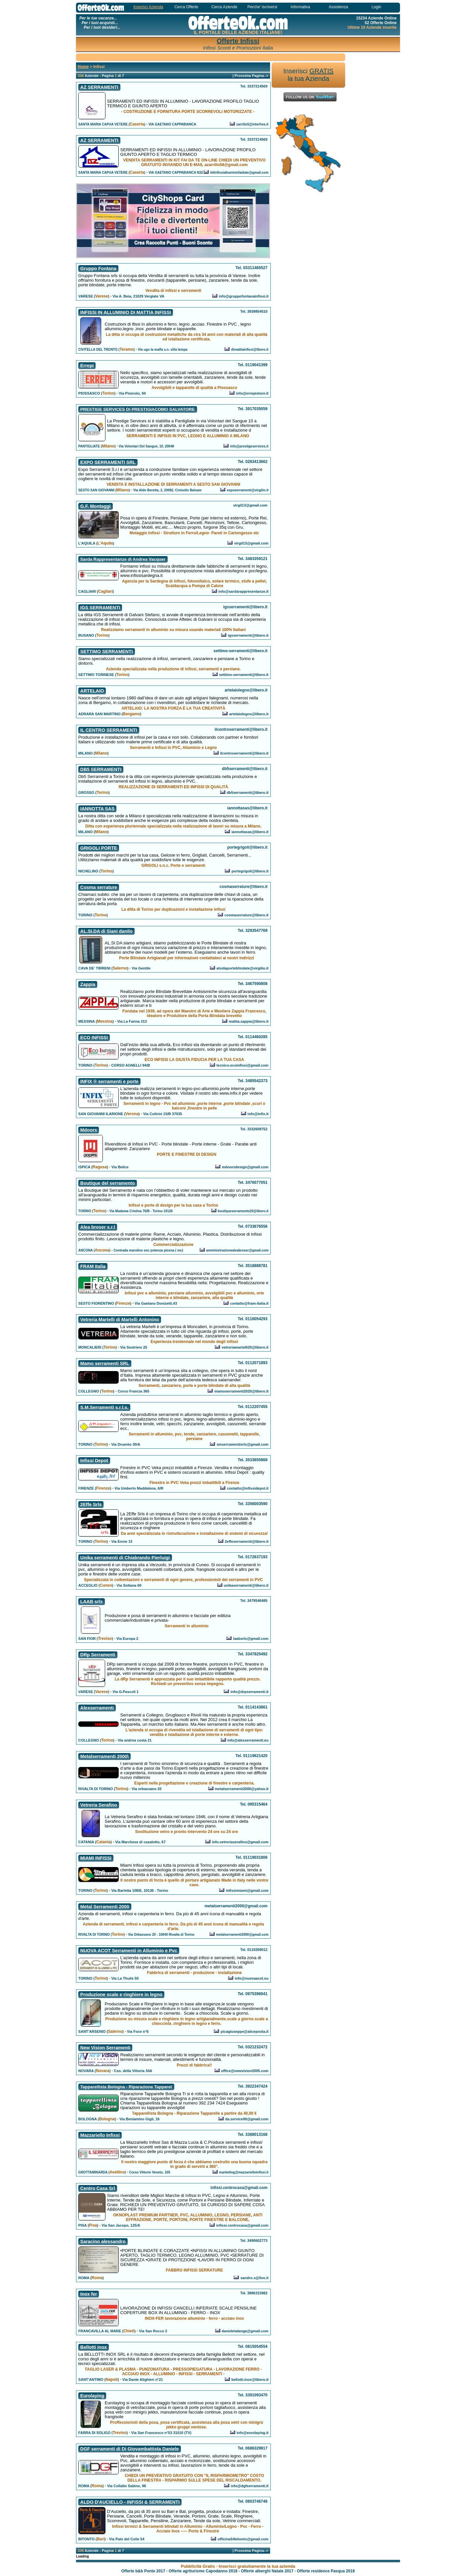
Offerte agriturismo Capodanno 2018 (203, 2571)
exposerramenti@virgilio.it (247, 490)
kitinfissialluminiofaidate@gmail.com (239, 172)
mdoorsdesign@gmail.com (245, 1167)
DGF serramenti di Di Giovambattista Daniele (129, 2449)
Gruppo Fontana (98, 268)
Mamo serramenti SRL (104, 1363)
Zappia (87, 984)
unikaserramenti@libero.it (246, 1585)
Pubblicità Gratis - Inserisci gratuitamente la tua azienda (238, 2566)
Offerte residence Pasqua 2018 (326, 2571)
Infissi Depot (94, 1460)
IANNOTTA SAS (97, 808)
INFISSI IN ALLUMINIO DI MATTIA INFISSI (125, 312)
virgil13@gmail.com (251, 543)
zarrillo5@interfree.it (252, 124)
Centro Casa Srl (97, 2188)
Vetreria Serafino (98, 1805)
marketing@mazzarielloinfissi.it (243, 2172)
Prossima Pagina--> (251, 76)
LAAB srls (91, 1601)
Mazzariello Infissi (100, 2135)
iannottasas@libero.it (250, 832)
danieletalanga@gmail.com (245, 2331)
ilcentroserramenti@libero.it (244, 753)
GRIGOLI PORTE (98, 848)
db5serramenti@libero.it (247, 792)
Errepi (87, 365)
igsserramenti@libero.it (248, 635)
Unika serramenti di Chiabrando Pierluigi (125, 1557)
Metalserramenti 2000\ (104, 1756)
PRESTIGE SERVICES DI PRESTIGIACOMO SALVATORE (137, 409)
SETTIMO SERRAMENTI (106, 651)
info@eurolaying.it (252, 2433)
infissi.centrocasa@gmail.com (242, 2225)
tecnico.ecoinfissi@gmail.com (242, 1065)
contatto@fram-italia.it (249, 1303)
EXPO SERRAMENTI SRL (108, 462)
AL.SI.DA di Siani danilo (106, 931)
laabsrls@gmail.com (250, 1639)
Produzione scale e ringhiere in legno (121, 1994)
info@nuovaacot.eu (251, 1978)
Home (83, 66)
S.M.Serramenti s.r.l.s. (104, 1407)
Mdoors (88, 1130)
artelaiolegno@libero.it (248, 714)
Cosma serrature (98, 887)
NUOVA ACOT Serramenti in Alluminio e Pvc (128, 1950)
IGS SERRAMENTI (100, 607)
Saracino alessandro (103, 2241)
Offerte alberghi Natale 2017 (267, 2571)
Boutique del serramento (107, 1183)
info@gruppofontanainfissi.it (243, 296)
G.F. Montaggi (95, 506)
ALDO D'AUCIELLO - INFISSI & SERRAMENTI (129, 2502)
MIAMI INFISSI (95, 1858)
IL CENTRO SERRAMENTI (108, 730)
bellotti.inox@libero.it (249, 2380)
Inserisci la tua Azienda (308, 74)
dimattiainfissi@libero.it (249, 349)
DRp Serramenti (97, 1654)
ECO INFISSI (94, 1037)
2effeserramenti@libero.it (246, 1541)
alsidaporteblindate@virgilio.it (242, 968)
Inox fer (88, 2294)
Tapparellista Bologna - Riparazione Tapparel (126, 2086)
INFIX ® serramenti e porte (109, 1081)
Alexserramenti (97, 1708)
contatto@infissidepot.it (248, 1488)
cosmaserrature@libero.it (246, 915)
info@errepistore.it (252, 393)
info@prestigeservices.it (249, 446)
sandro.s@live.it (254, 2278)
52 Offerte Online (381, 22)
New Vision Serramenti (105, 2047)
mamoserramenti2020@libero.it (242, 1391)
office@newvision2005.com (244, 2071)
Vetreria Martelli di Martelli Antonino (119, 1319)
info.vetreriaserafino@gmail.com (240, 1842)
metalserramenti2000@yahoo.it (241, 1789)
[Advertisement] (210, 56)
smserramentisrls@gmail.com (242, 1444)
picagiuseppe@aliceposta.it (245, 2031)
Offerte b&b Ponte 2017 (143, 2571)
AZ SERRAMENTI (99, 87)
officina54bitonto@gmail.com (243, 2539)
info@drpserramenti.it (249, 1692)
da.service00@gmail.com (246, 2119)
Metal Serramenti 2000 (104, 1906)
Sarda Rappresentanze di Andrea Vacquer (122, 559)
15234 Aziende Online (376, 18)
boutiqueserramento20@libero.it (243, 1211)
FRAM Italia (92, 1266)
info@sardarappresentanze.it (243, 591)
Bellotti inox (93, 2347)
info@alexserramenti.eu (247, 1740)
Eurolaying (92, 2395)
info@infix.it (258, 1114)
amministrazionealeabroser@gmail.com (237, 1250)
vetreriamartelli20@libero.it (245, 1347)
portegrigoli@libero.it (250, 871)
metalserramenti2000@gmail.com (242, 1934)
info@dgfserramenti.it (249, 2486)
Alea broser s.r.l (97, 1227)
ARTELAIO (92, 690)
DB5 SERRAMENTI (100, 769)
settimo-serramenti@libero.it (243, 675)
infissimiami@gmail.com (247, 1890)
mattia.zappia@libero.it (248, 1021)
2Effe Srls (91, 1504)
